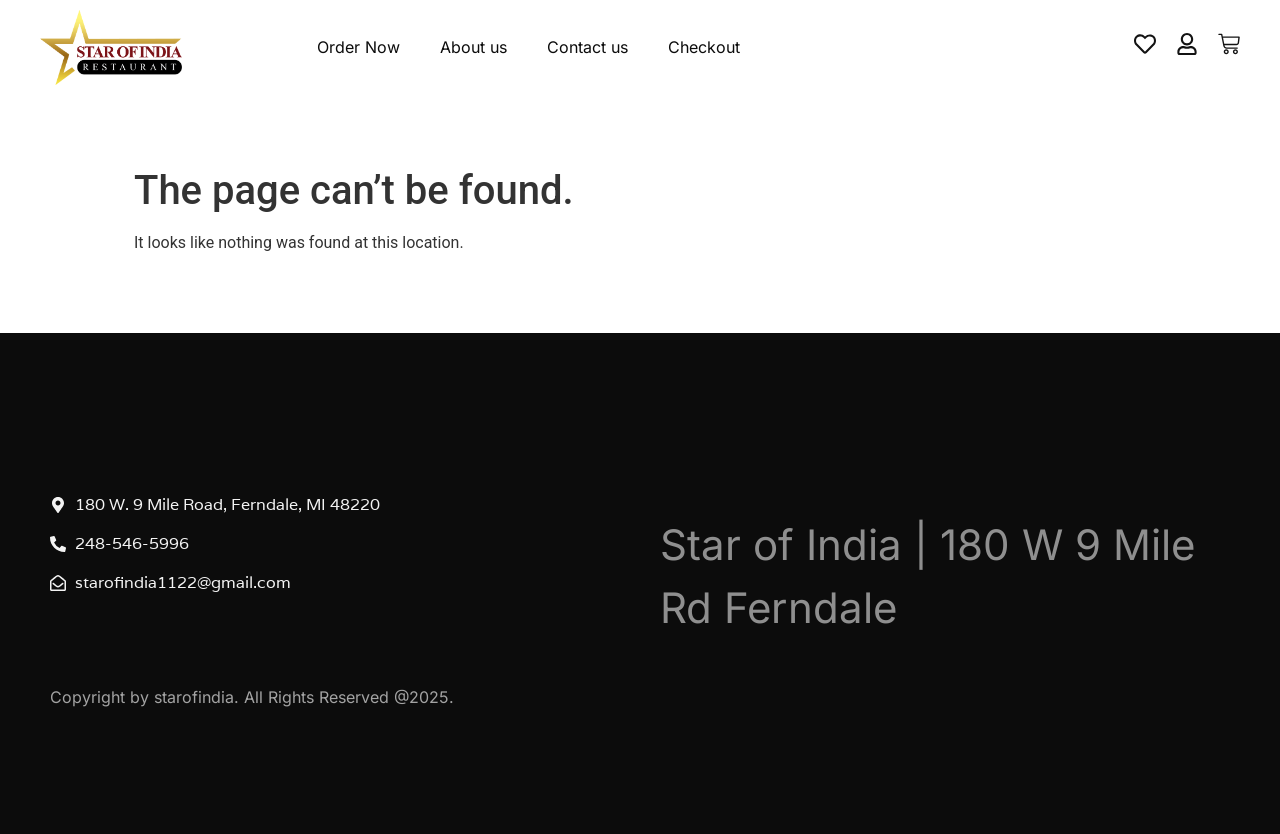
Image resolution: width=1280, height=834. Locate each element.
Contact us (587, 47)
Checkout (704, 47)
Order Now (358, 47)
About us (473, 47)
